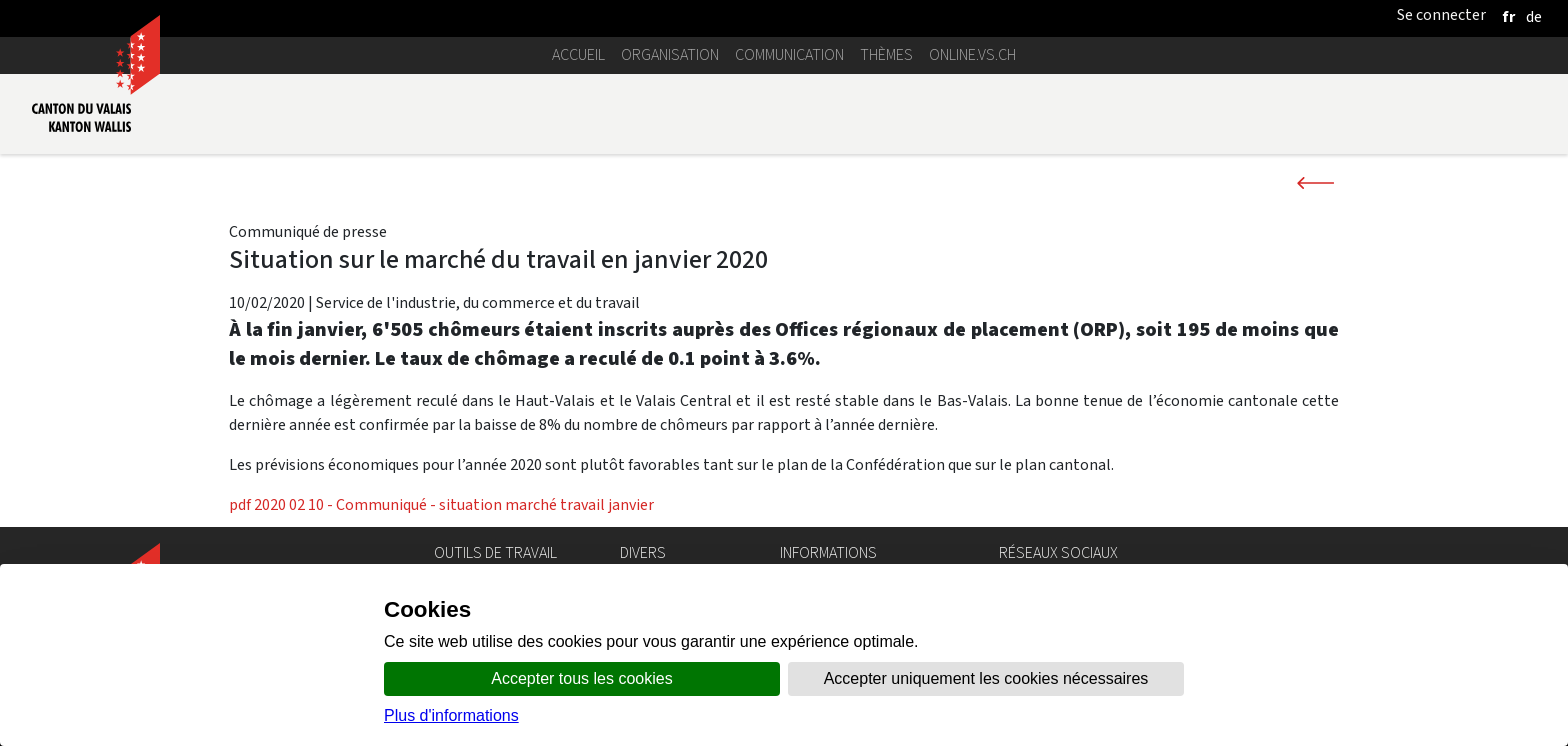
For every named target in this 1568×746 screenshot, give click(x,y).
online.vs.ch (972, 54)
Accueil (578, 54)
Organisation (670, 54)
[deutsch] (1534, 16)
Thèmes (886, 54)
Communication (789, 54)
